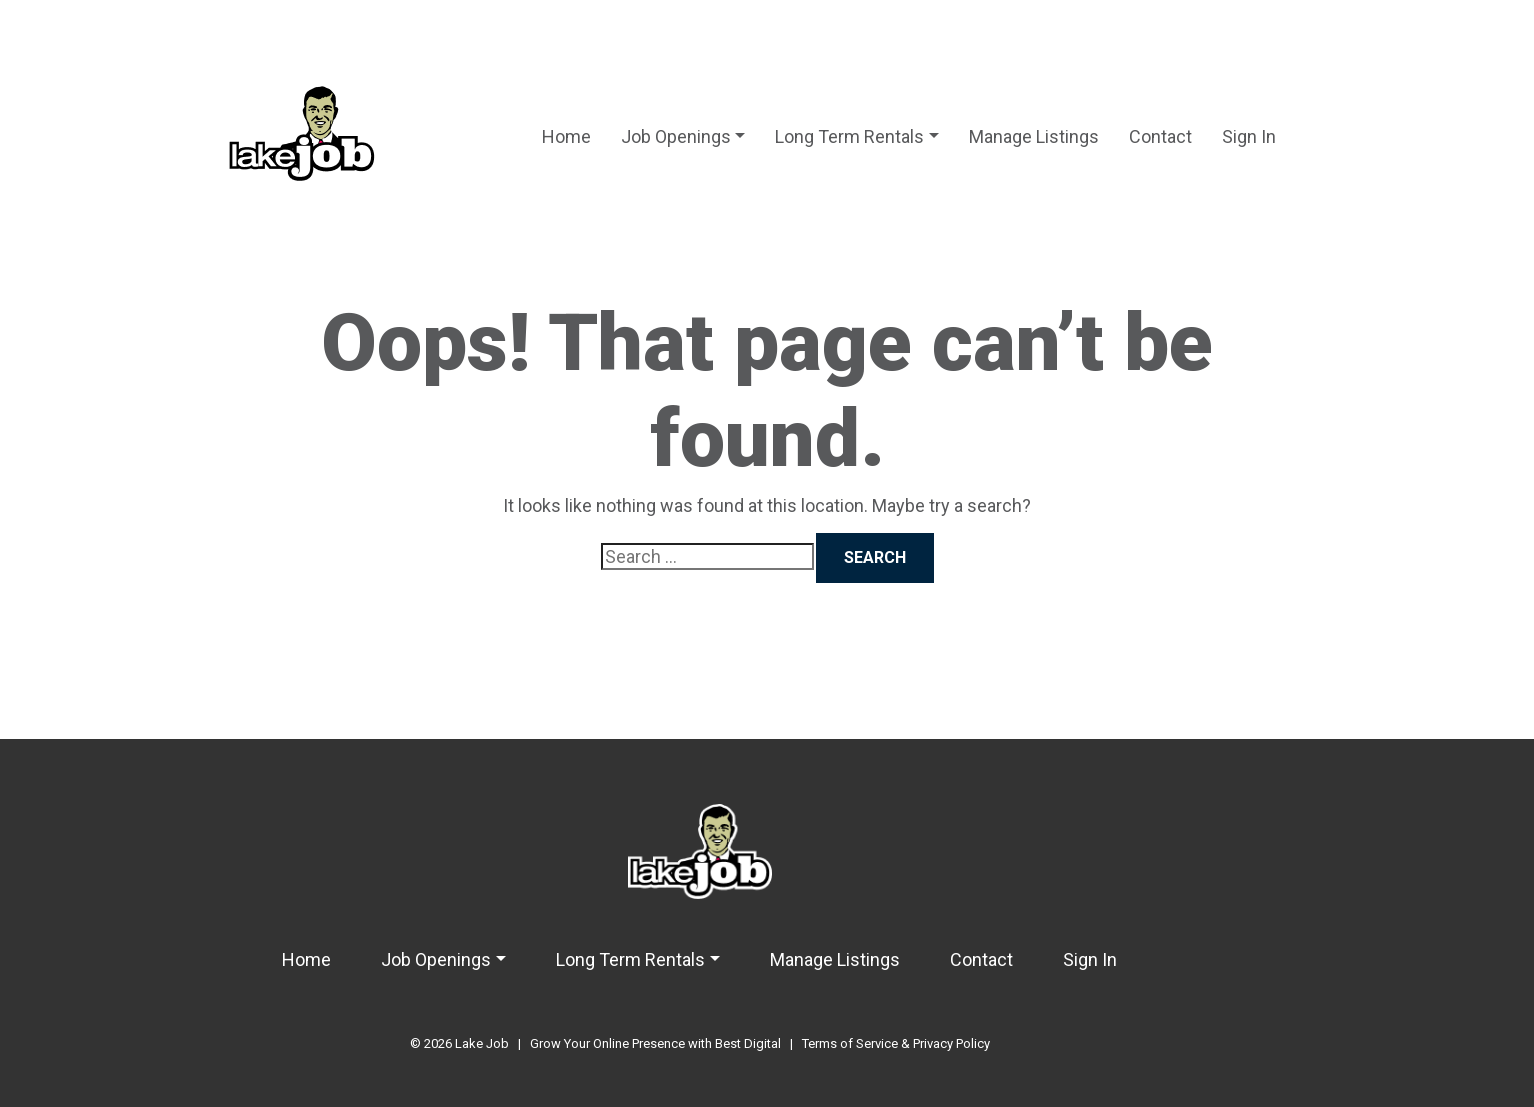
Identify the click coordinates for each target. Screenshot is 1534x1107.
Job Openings (676, 136)
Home (566, 136)
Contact (1160, 136)
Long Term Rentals (849, 136)
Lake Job (482, 1043)
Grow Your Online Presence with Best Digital (655, 1043)
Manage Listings (1034, 136)
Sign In (1249, 136)
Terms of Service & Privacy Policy (896, 1043)
